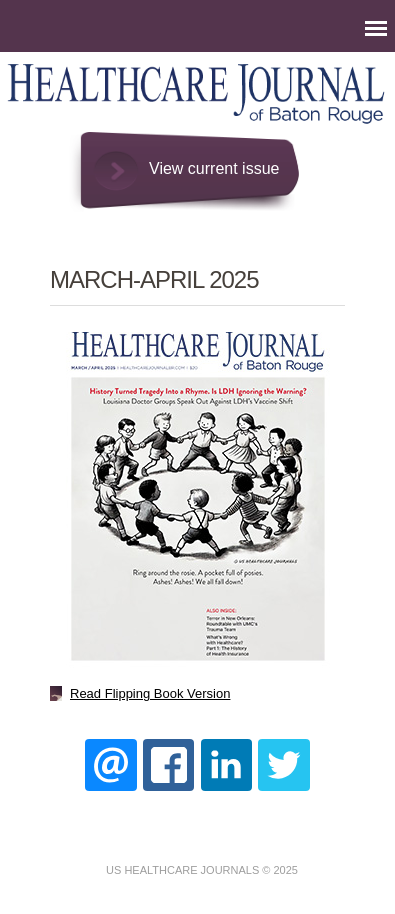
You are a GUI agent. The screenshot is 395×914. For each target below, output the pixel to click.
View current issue (214, 168)
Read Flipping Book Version (150, 693)
